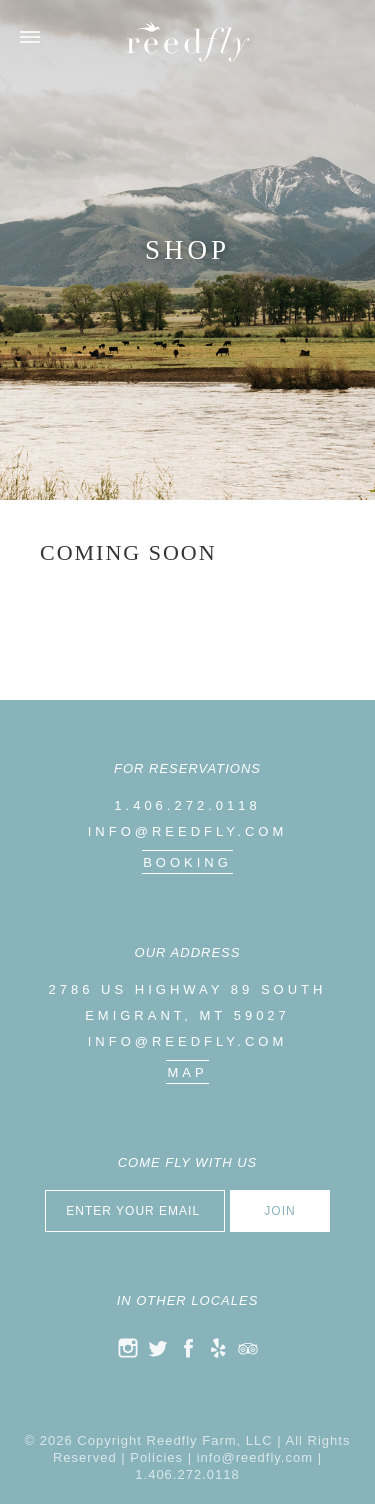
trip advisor (248, 1348)
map (187, 1072)
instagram (128, 1348)
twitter (158, 1348)
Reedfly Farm (188, 41)
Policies (156, 1457)
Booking (187, 862)
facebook (188, 1348)
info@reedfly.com (188, 831)
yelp (218, 1348)
